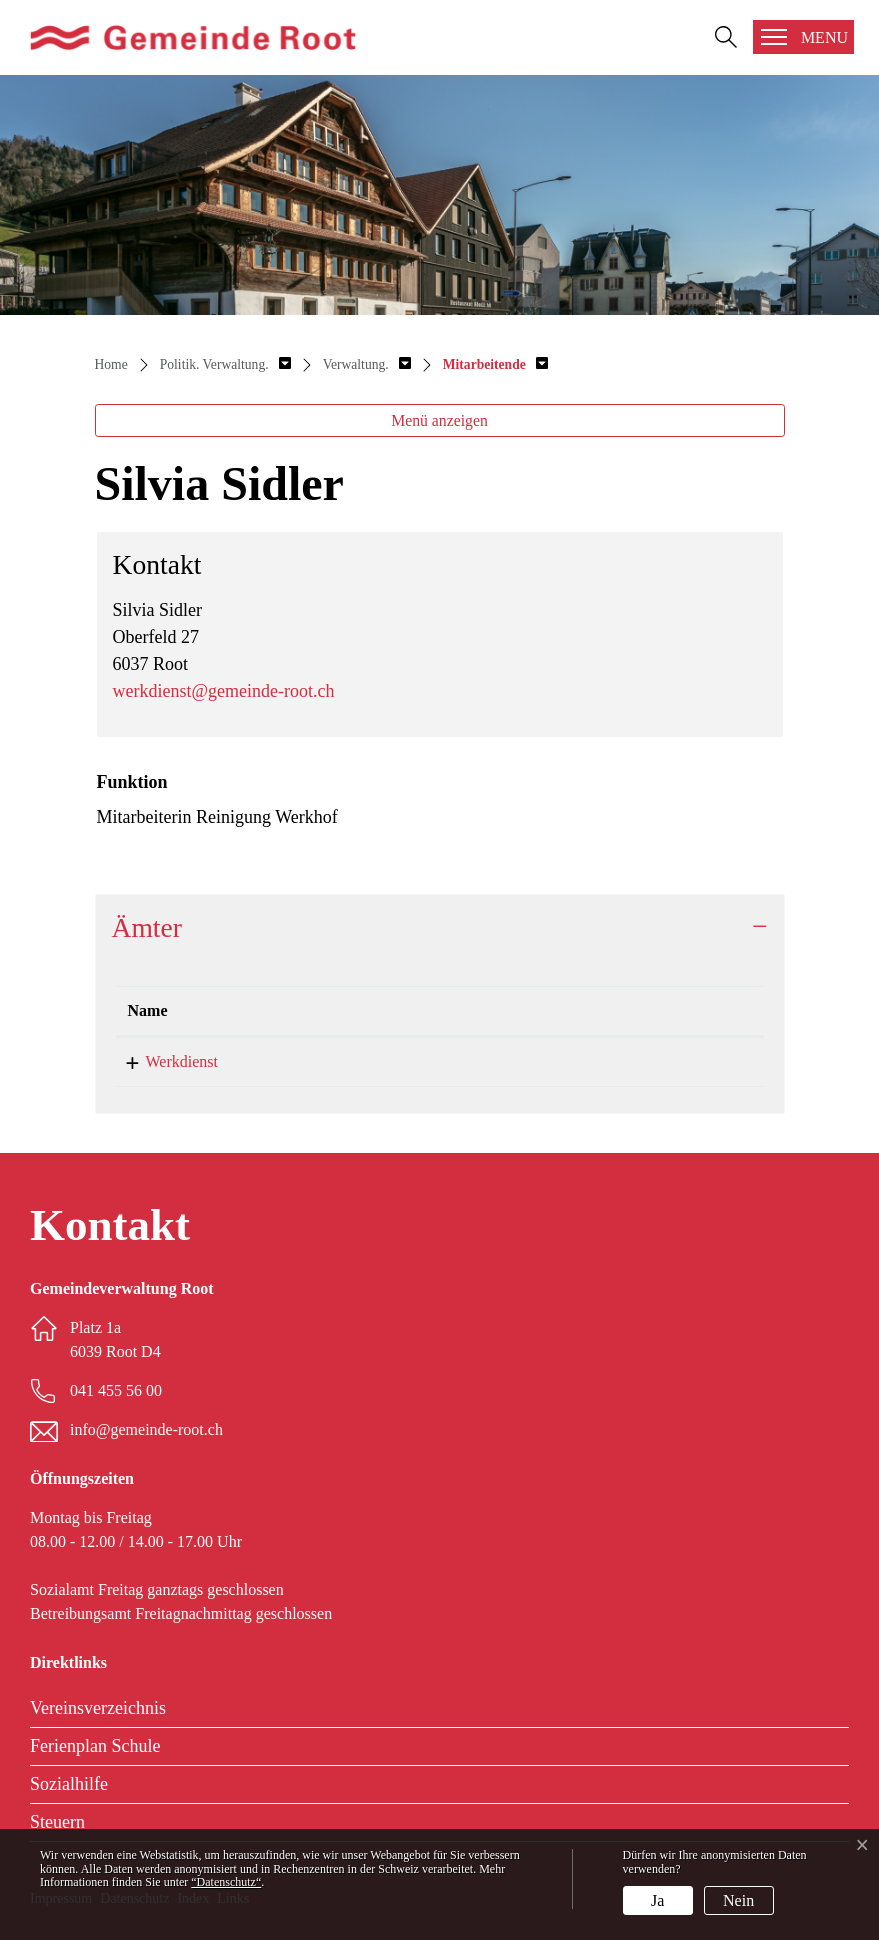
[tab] (440, 927)
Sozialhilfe (69, 1784)
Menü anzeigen (439, 420)
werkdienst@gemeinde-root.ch (224, 691)
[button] (225, 364)
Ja (657, 1900)
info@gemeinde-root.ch (146, 1429)
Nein (738, 1900)
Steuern (57, 1822)
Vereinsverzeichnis (98, 1708)
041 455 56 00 (116, 1390)
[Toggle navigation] (803, 37)
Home (111, 364)
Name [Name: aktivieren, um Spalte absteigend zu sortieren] (148, 1010)
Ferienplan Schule (95, 1746)
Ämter (147, 927)
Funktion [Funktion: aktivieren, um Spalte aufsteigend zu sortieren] (345, 1010)
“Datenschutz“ (226, 1882)
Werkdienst (164, 1061)
